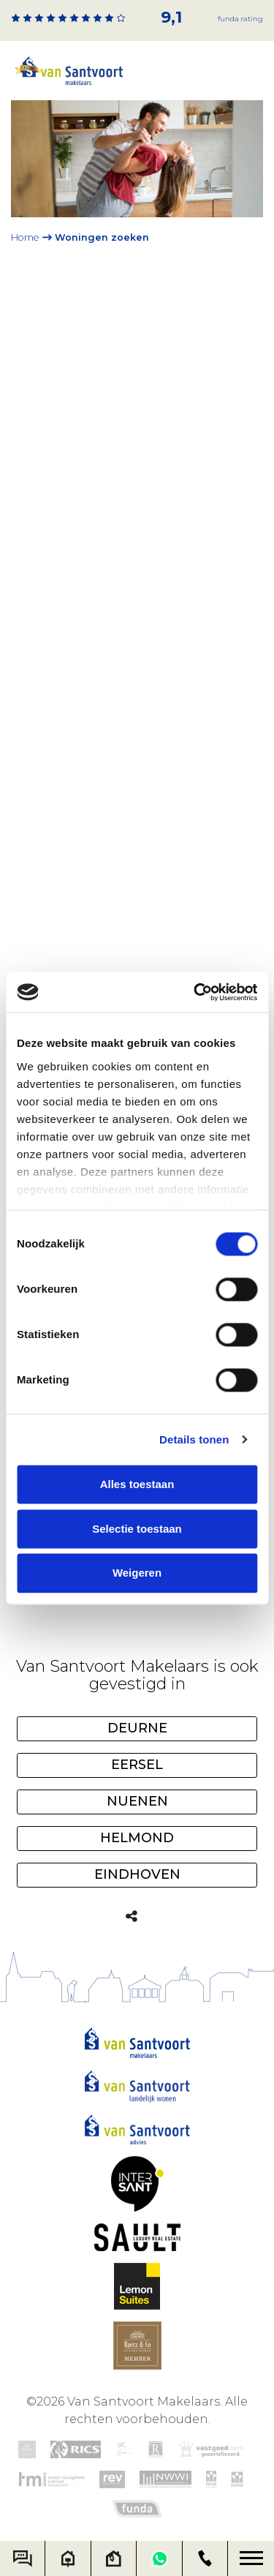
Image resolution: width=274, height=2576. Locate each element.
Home (25, 237)
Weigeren (137, 1573)
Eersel (137, 1765)
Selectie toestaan (137, 1528)
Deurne (137, 1728)
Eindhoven (137, 1874)
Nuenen (137, 1801)
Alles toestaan (137, 1484)
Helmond (137, 1838)
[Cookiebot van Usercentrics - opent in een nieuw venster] (195, 992)
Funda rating (240, 19)
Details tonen (194, 1439)
